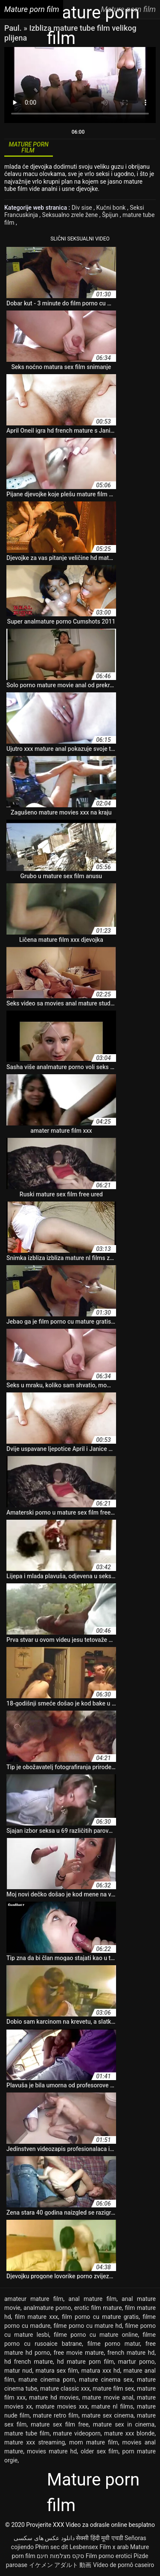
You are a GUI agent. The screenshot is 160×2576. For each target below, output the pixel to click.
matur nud (18, 2370)
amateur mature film (33, 2298)
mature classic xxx (65, 2388)
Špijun (111, 214)
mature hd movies (54, 2397)
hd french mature (28, 2361)
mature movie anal (108, 2397)
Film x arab (113, 2547)
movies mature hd (52, 2451)
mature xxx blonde (129, 2433)
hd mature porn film (85, 2361)
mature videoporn (76, 2433)
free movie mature (79, 2352)
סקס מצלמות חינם (60, 2556)
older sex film (100, 2451)
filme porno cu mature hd (87, 2325)
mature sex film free (59, 2424)
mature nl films (112, 2406)
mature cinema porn (46, 2379)
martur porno (136, 2361)
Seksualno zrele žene (70, 214)
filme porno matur (113, 2343)
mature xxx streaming (34, 2442)
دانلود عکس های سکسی (44, 2538)
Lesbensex (84, 2547)
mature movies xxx (62, 2406)
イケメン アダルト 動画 (60, 2564)
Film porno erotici (109, 2556)
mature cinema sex (106, 2379)
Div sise (83, 207)
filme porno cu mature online (96, 2334)
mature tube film (26, 2433)
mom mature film (93, 2442)
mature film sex (113, 2388)
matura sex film (56, 2370)
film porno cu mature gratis (100, 2316)
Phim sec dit (51, 2547)
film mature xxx (36, 2316)
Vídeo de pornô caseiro (123, 2564)
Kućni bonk (111, 207)
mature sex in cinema (124, 2424)
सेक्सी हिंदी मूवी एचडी (99, 2538)
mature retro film (56, 2415)
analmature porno (47, 2307)
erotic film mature (98, 2307)
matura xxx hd (100, 2370)
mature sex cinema (107, 2415)
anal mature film (92, 2298)
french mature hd (131, 2352)
